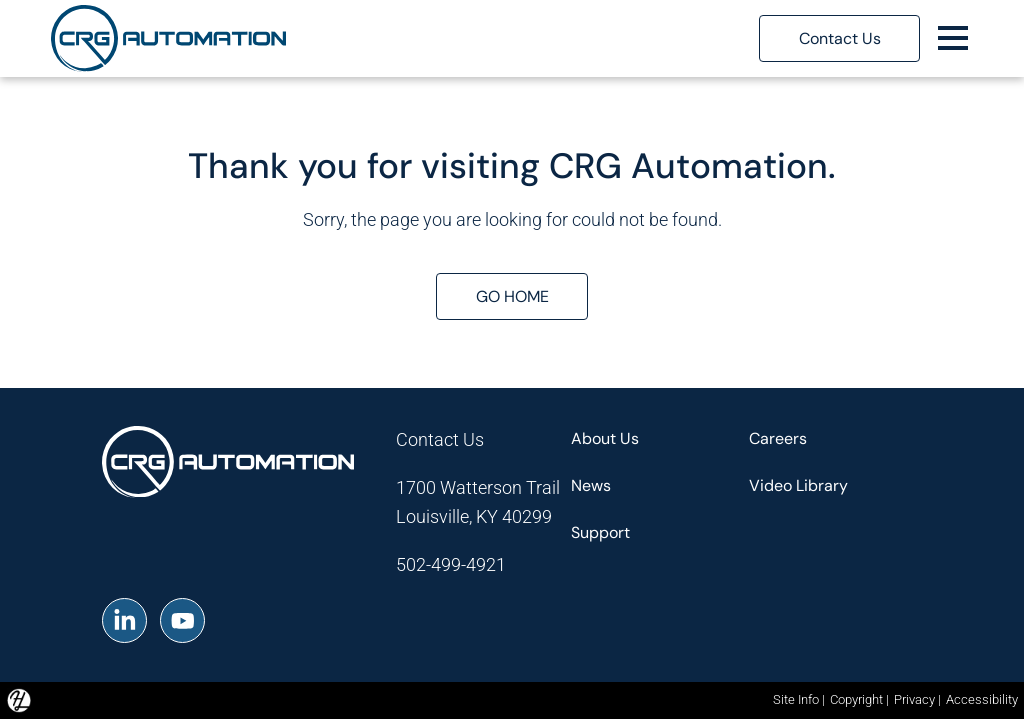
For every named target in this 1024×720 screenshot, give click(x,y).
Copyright (856, 699)
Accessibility (982, 699)
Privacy (914, 699)
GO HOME (512, 296)
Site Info (796, 699)
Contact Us (440, 439)
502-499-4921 (451, 564)
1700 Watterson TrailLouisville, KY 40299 (478, 502)
